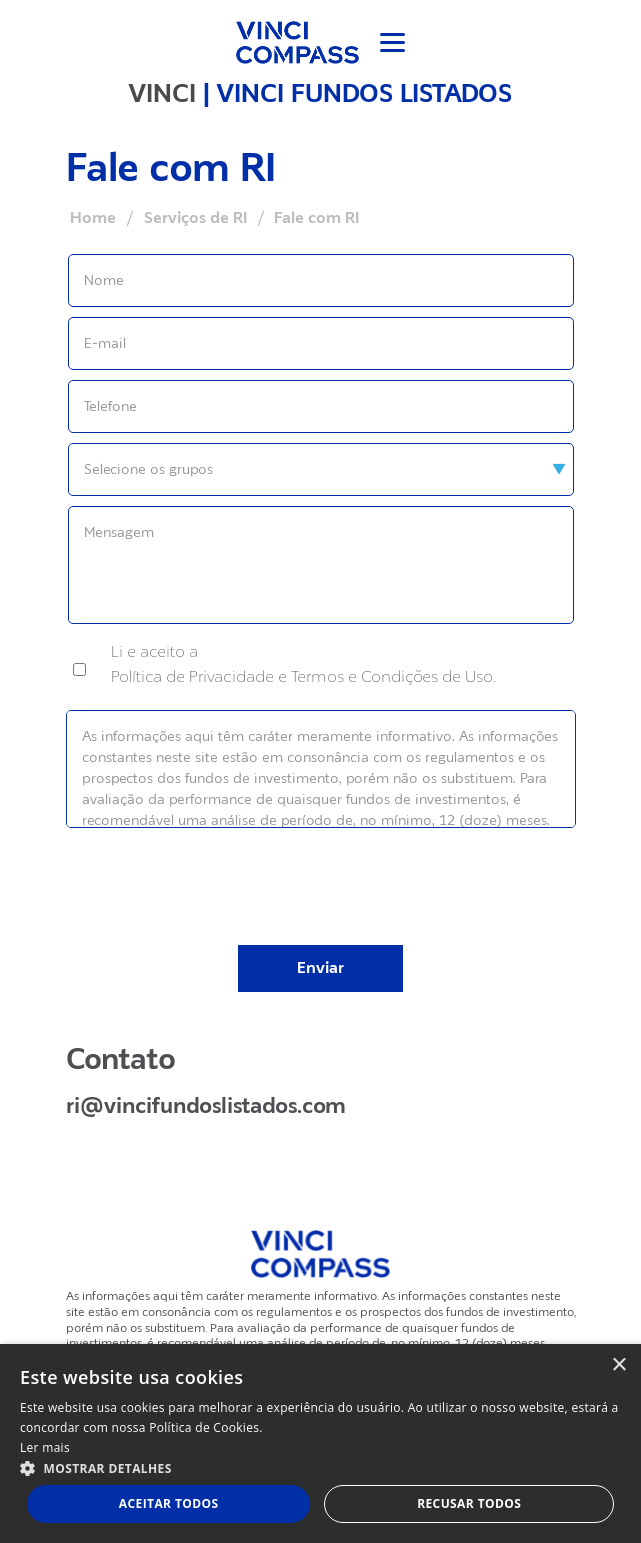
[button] (320, 1467)
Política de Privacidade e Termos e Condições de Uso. (303, 677)
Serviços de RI (195, 218)
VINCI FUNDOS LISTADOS (364, 93)
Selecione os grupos (148, 469)
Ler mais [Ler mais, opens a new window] (45, 1447)
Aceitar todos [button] (169, 1503)
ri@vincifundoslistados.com (206, 1106)
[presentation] (321, 873)
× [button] (618, 1365)
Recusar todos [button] (469, 1503)
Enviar (320, 968)
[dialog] (320, 1443)
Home (93, 218)
